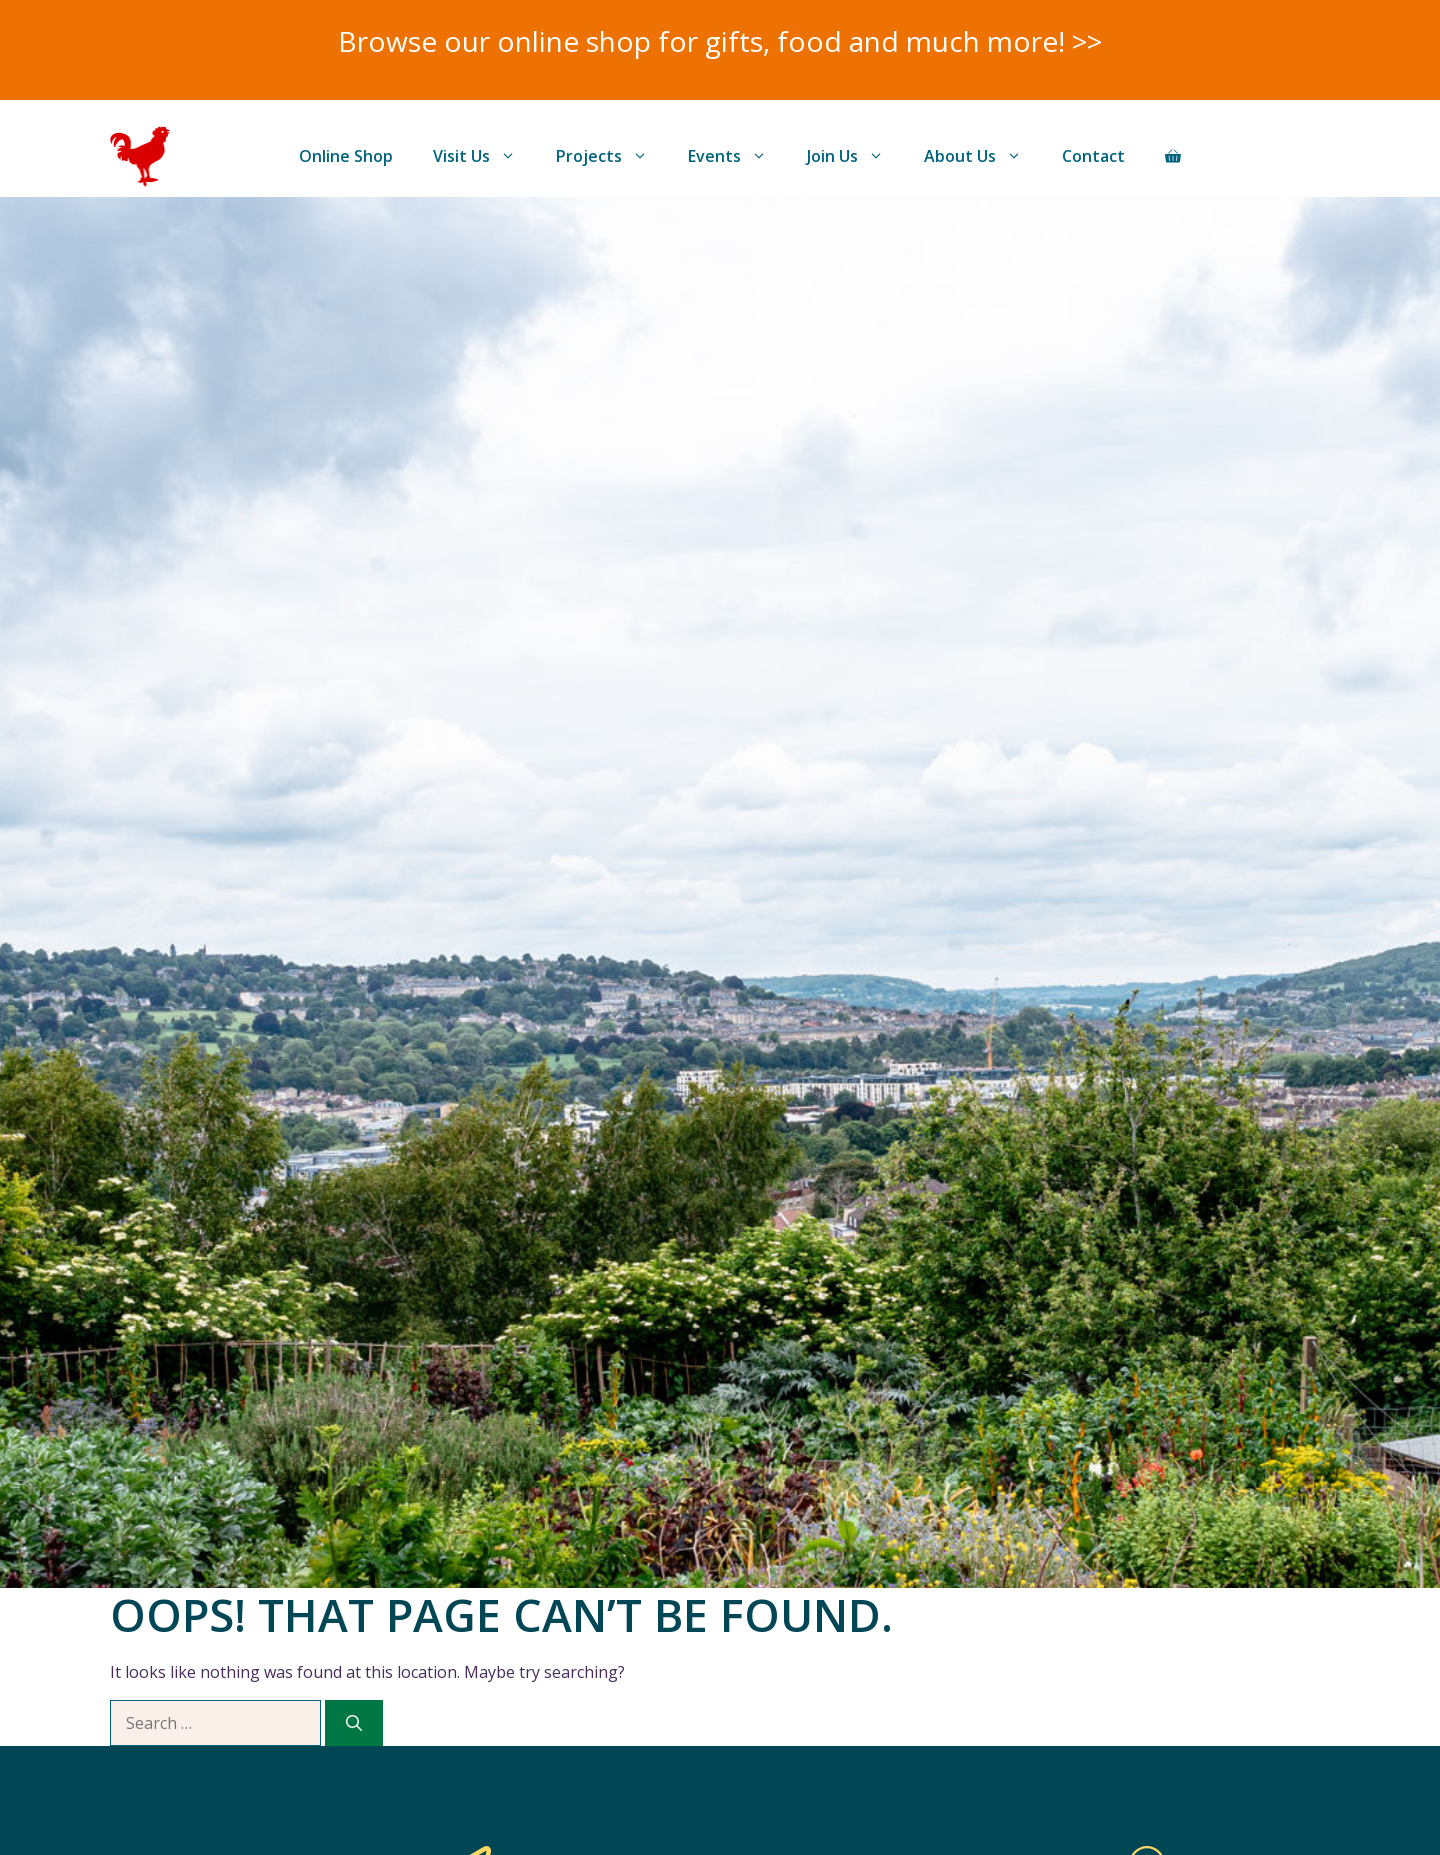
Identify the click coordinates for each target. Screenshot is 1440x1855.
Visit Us (484, 156)
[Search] (354, 1723)
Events (737, 156)
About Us (983, 156)
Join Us (855, 156)
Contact (1093, 156)
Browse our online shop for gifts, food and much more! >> (720, 41)
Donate (1265, 156)
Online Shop (346, 156)
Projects (612, 156)
